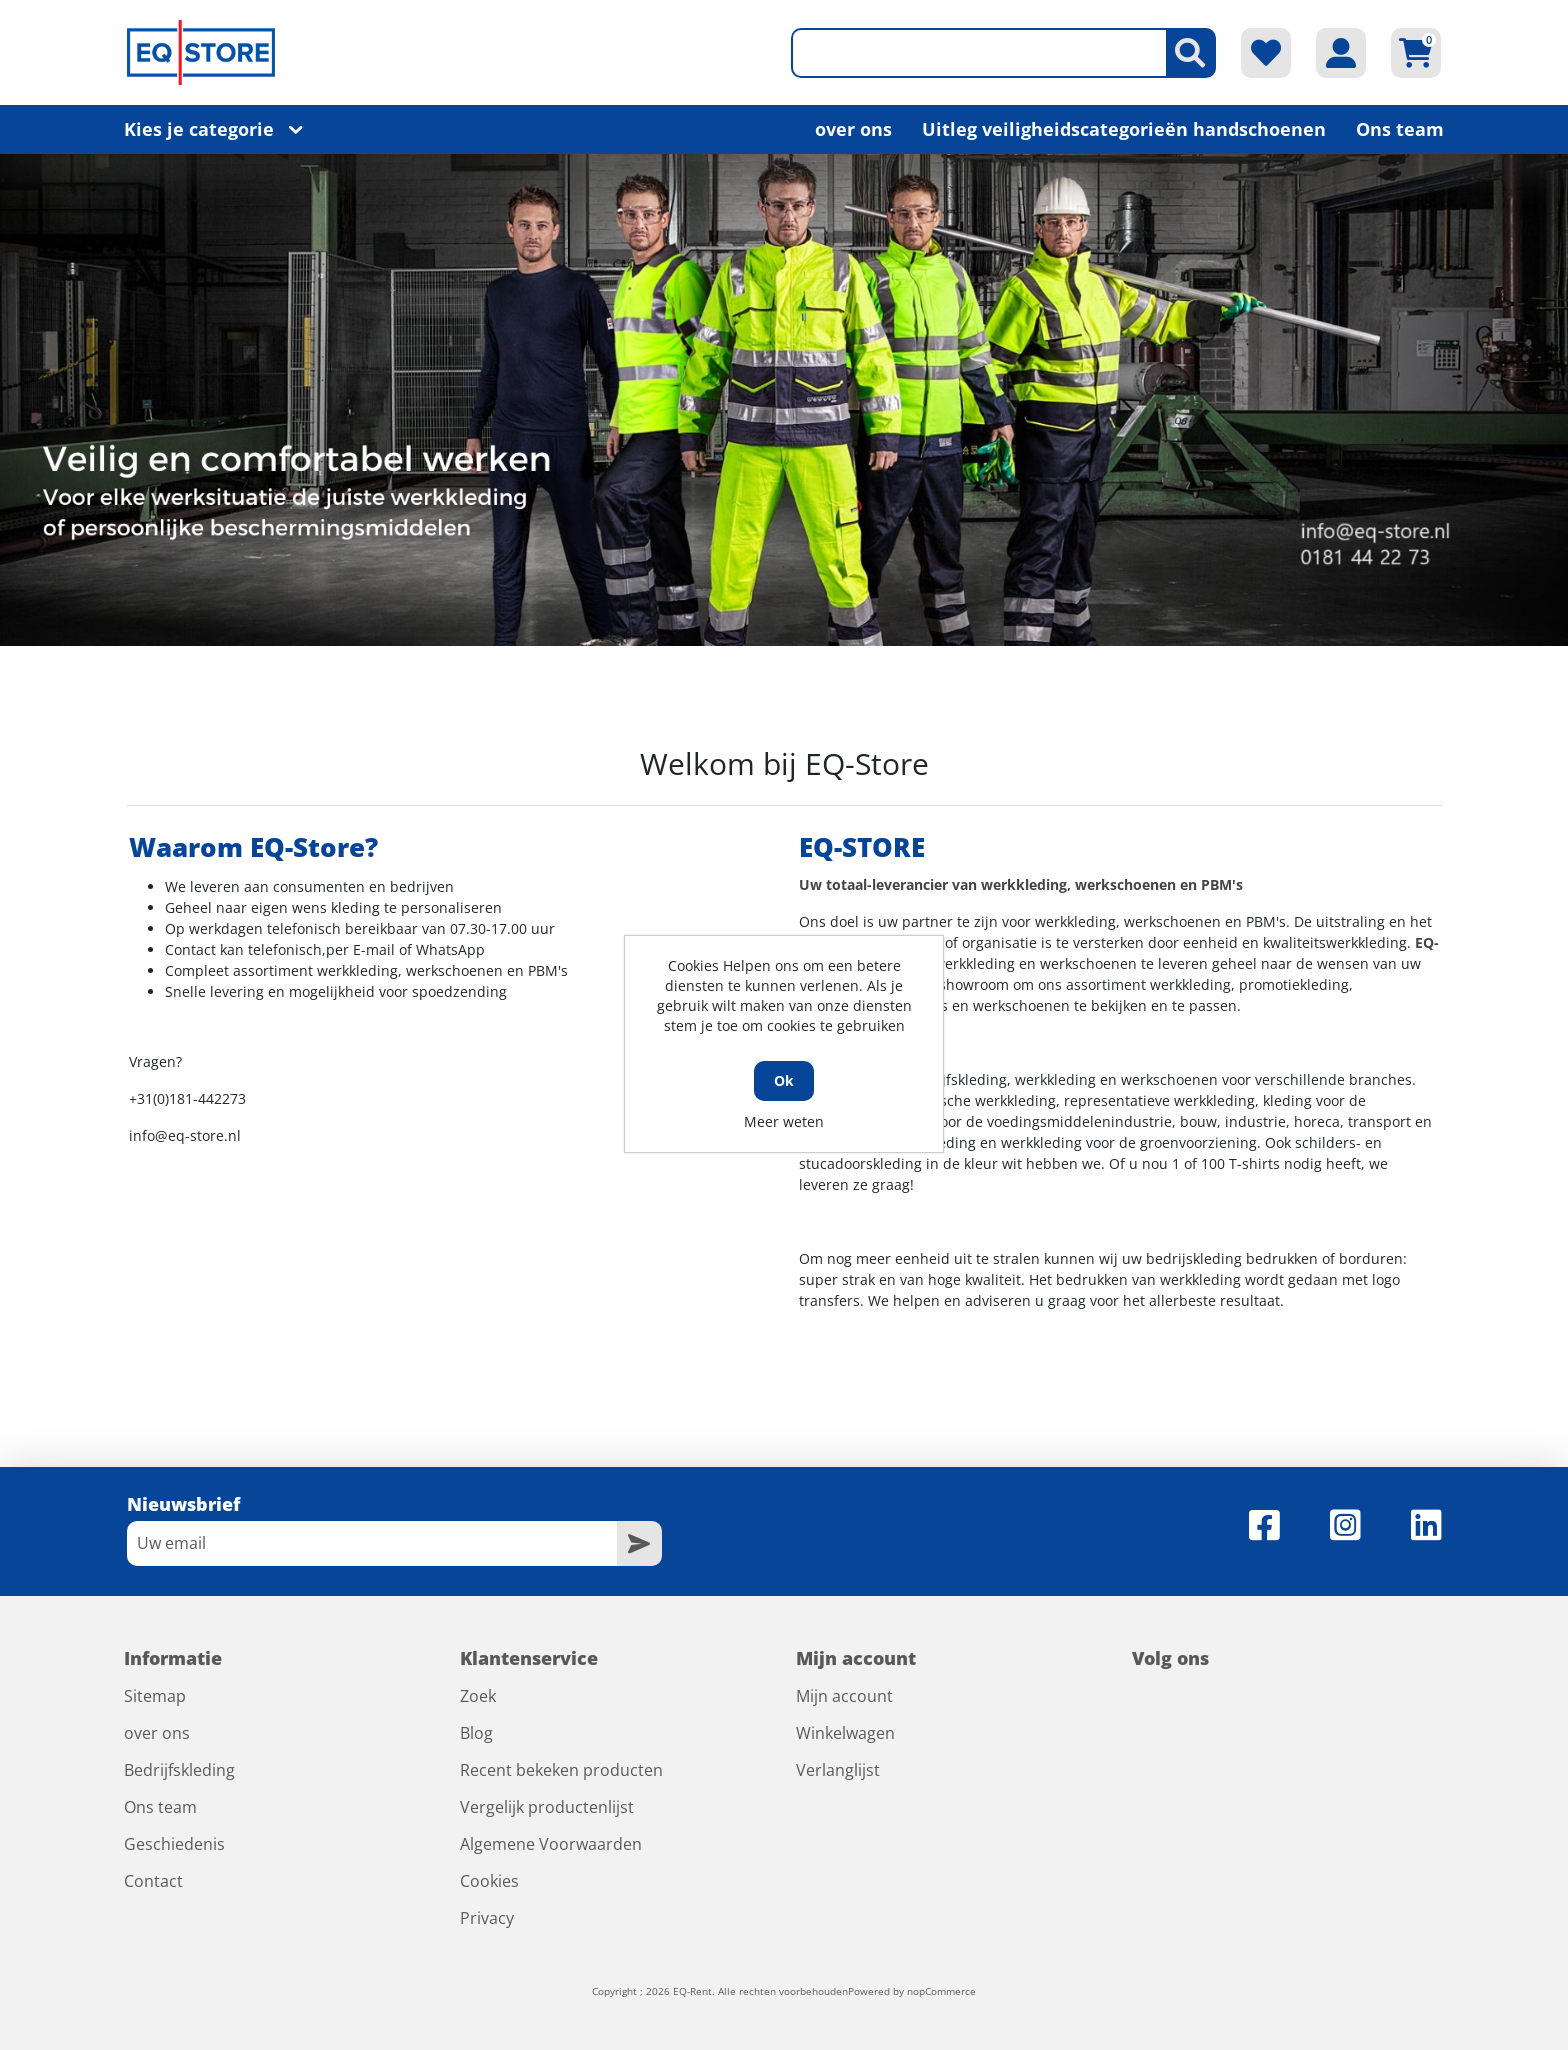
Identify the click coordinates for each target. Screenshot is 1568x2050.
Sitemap (155, 1696)
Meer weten (784, 1121)
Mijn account (844, 1696)
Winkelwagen (845, 1733)
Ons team (1400, 129)
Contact (153, 1881)
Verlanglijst (838, 1770)
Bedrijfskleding (179, 1770)
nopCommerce (941, 1991)
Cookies (489, 1881)
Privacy (487, 1918)
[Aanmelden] (372, 1543)
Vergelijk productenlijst (547, 1807)
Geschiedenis (174, 1844)
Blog (476, 1733)
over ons (853, 129)
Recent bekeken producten (561, 1770)
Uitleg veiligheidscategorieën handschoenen (1124, 129)
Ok (784, 1080)
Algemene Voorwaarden (551, 1844)
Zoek (478, 1696)
